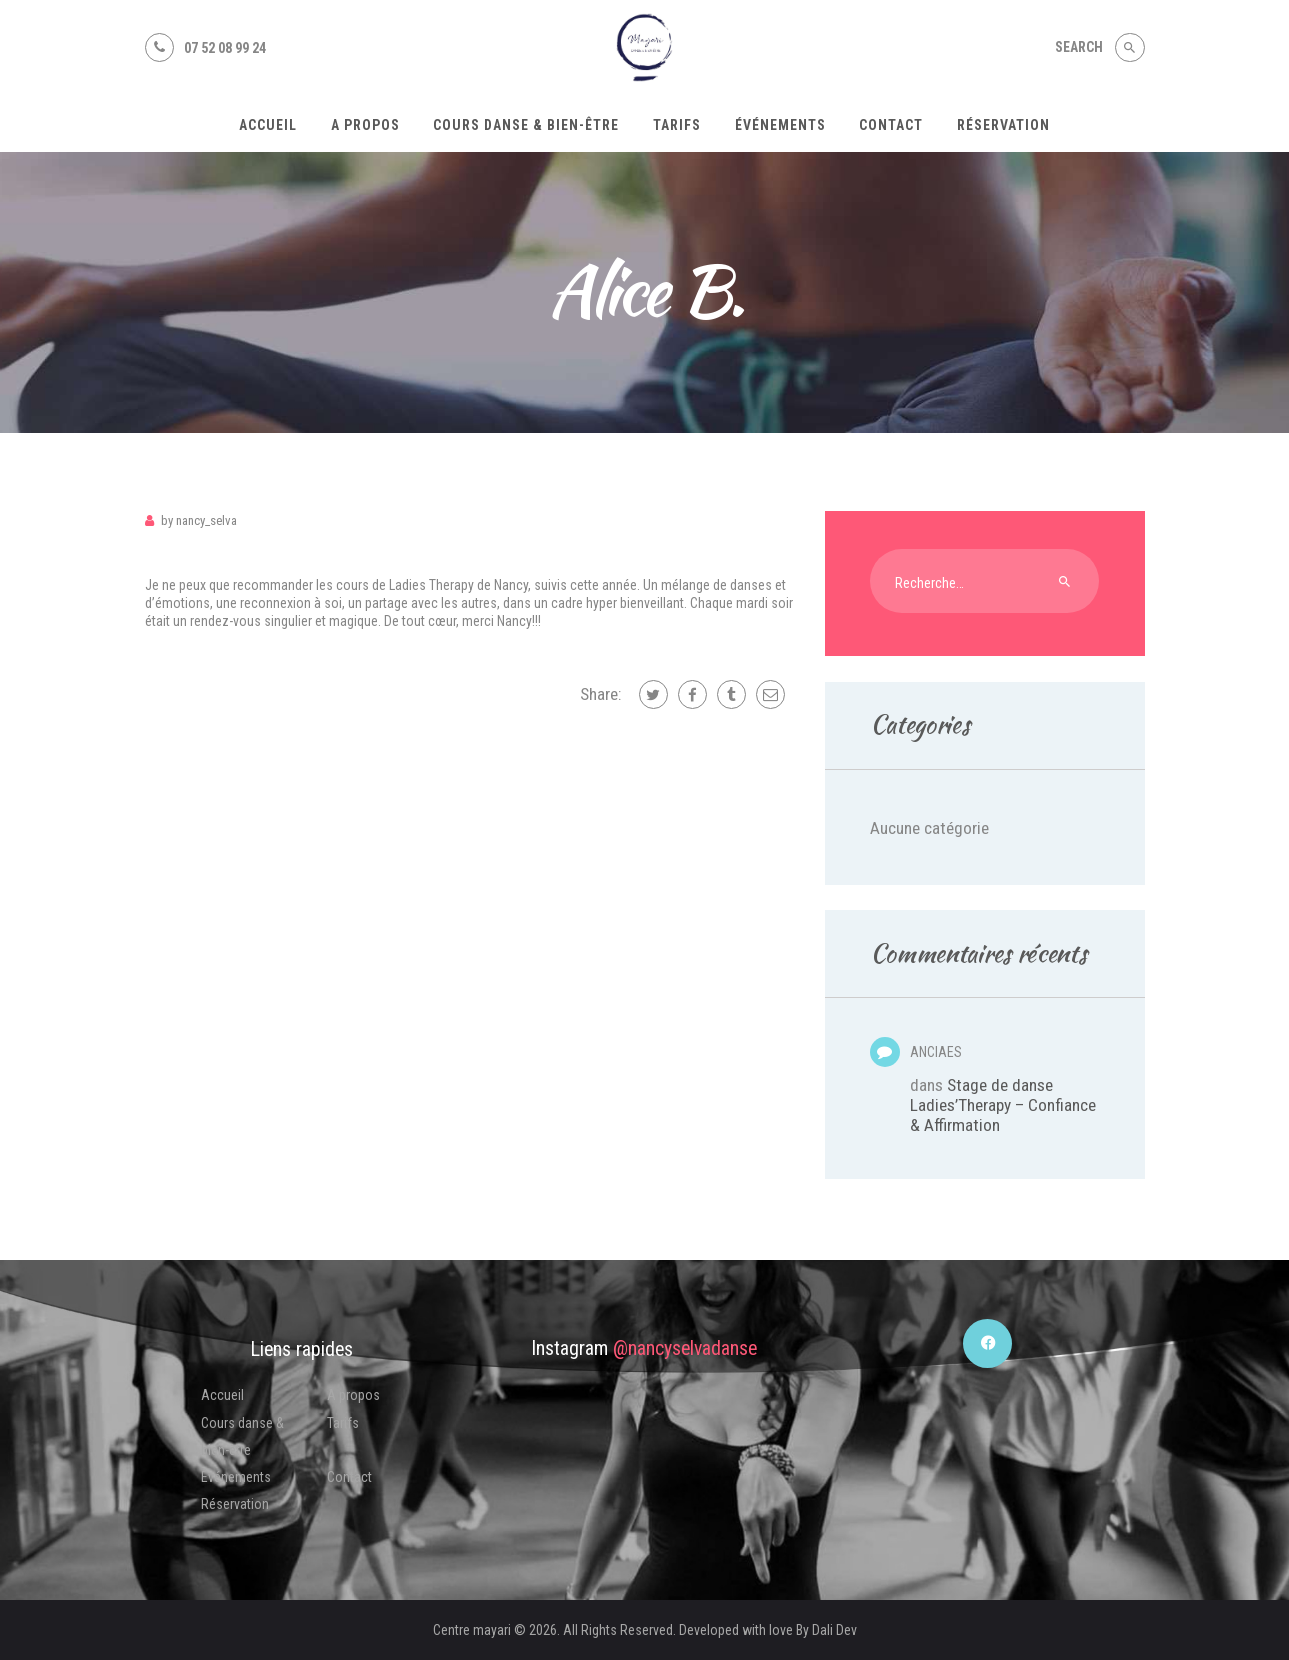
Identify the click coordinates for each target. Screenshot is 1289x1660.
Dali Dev (834, 1630)
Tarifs (343, 1423)
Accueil (222, 1395)
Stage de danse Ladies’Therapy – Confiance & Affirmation (1003, 1105)
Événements (236, 1477)
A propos (353, 1395)
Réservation (235, 1504)
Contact (349, 1477)
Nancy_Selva (199, 520)
